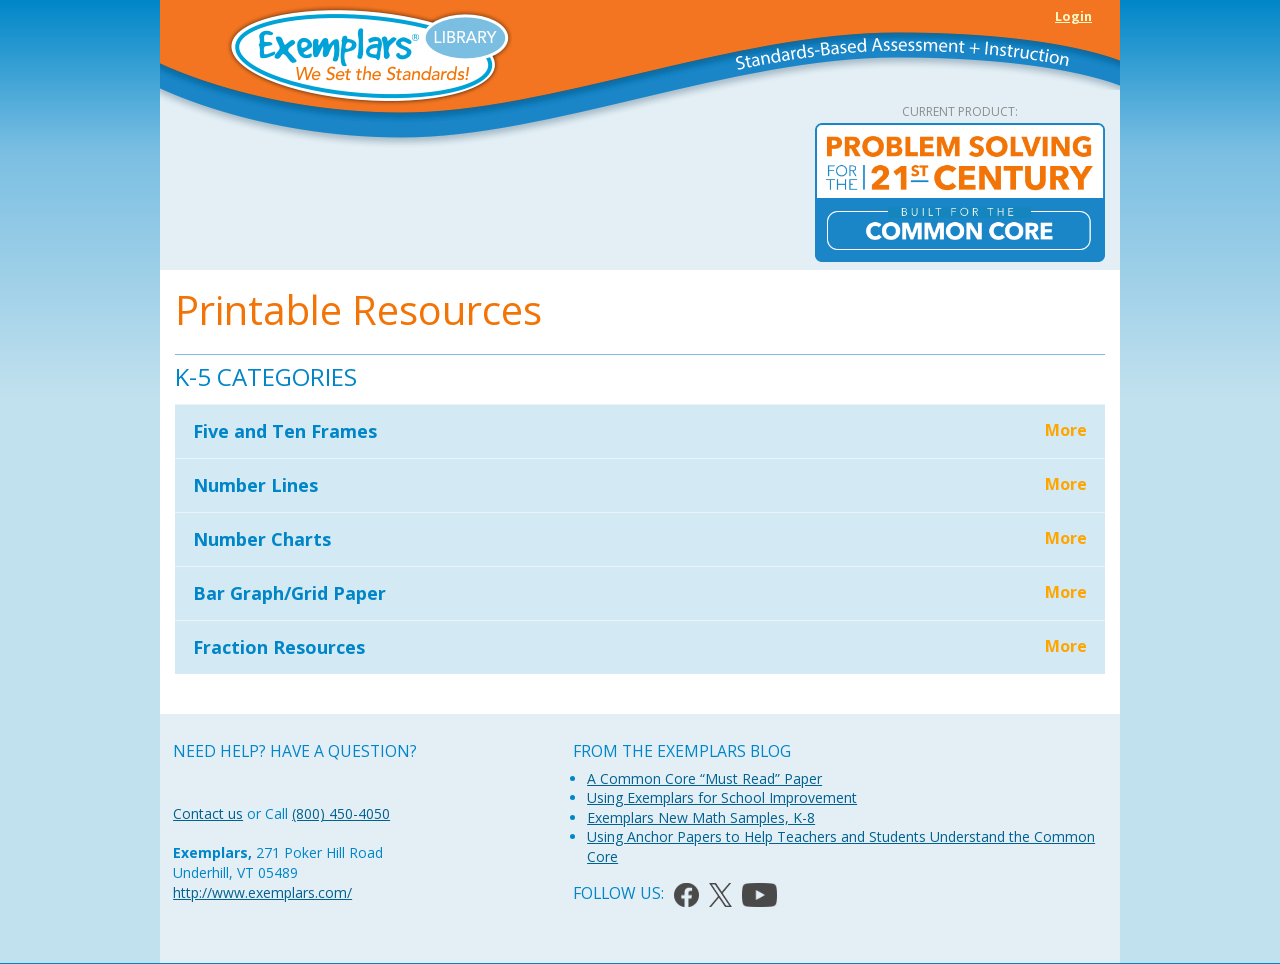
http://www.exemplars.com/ (262, 892)
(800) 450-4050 (341, 813)
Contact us (208, 813)
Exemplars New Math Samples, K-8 (701, 817)
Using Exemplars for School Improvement (722, 797)
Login (1073, 16)
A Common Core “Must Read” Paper (704, 778)
